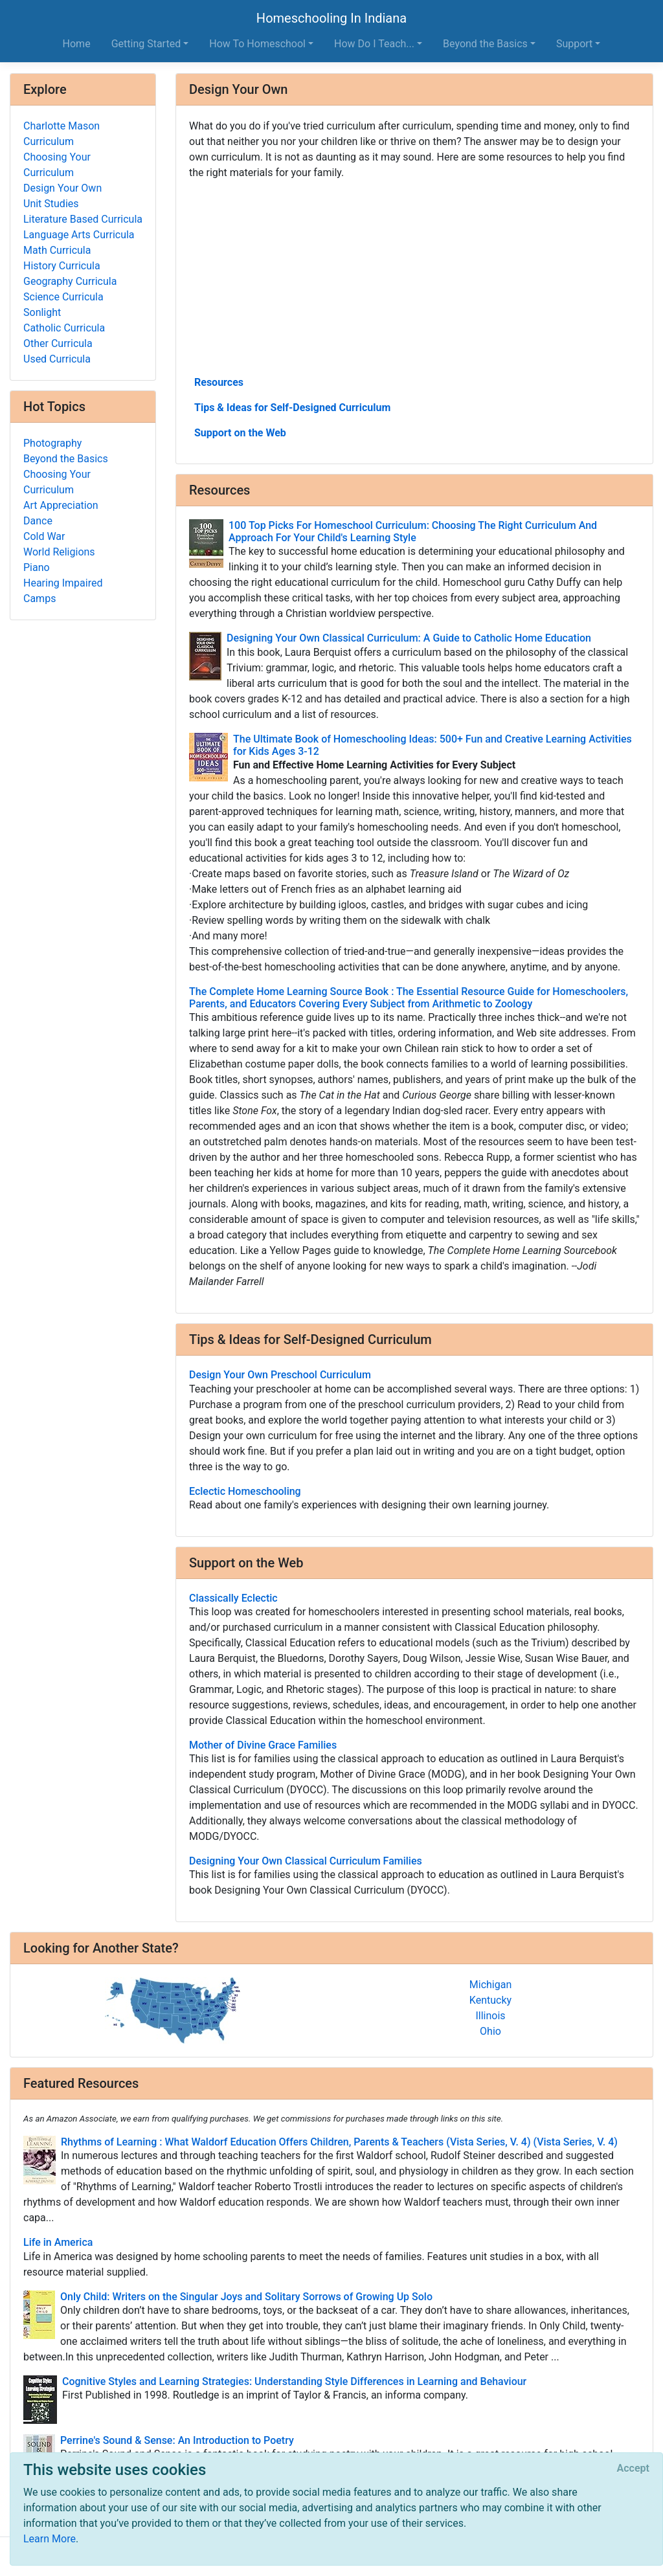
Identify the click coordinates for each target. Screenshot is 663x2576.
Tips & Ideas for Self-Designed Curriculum (292, 407)
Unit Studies (51, 203)
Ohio (490, 2031)
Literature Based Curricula (82, 219)
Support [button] (574, 44)
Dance (37, 521)
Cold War (44, 536)
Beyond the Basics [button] (485, 44)
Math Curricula (57, 250)
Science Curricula (63, 297)
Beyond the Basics (65, 459)
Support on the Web (240, 433)
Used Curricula (57, 359)
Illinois (490, 2016)
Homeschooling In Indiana (331, 18)
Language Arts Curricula (79, 235)
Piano (36, 567)
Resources (218, 382)
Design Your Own (62, 188)
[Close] (633, 2468)
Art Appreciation (60, 505)
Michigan (490, 1984)
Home (77, 44)
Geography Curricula (70, 281)
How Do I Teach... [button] (374, 44)
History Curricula (61, 266)
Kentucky (490, 2000)
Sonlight (42, 312)
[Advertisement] (414, 276)
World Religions (59, 552)
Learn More (49, 2539)
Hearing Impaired (62, 583)
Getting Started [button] (146, 44)
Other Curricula (58, 343)
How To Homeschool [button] (257, 44)
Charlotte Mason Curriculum (61, 134)
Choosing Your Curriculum (57, 165)
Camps (39, 598)
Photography (52, 443)
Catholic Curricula (64, 328)
